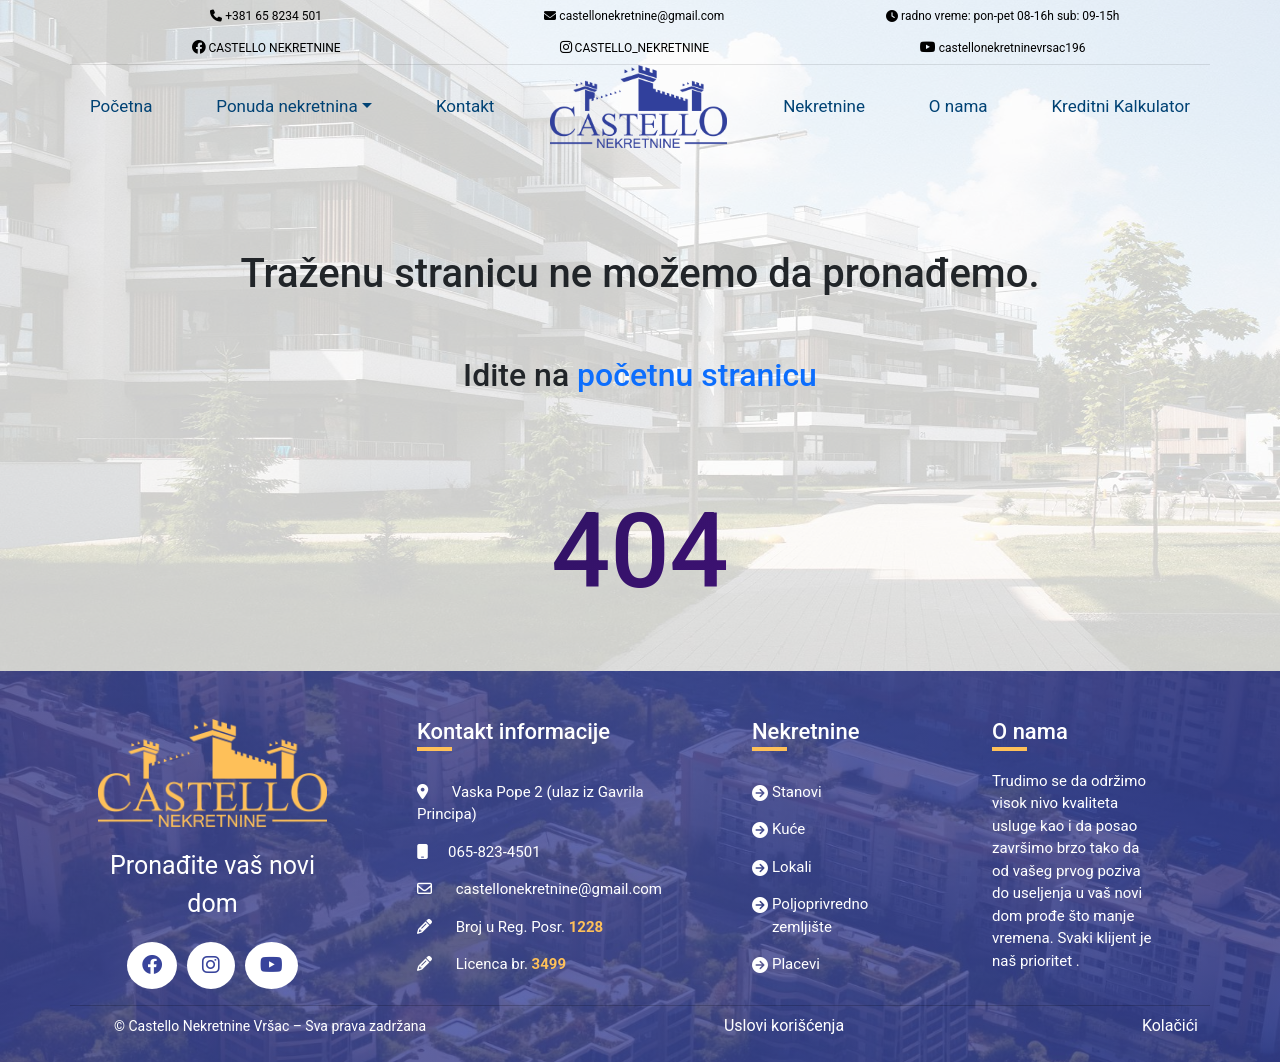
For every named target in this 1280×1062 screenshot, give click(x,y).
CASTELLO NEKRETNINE (266, 47)
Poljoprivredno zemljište (820, 915)
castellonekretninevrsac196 (1003, 47)
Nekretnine (824, 106)
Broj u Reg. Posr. (529, 927)
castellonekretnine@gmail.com (559, 889)
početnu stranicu (697, 375)
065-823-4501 (494, 852)
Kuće (788, 829)
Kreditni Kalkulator (1120, 106)
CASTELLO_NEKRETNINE (635, 47)
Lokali (792, 867)
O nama (958, 106)
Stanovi (797, 792)
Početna (121, 106)
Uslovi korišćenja (784, 1025)
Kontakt (465, 106)
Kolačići (1170, 1025)
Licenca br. (511, 964)
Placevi (796, 964)
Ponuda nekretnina (286, 106)
